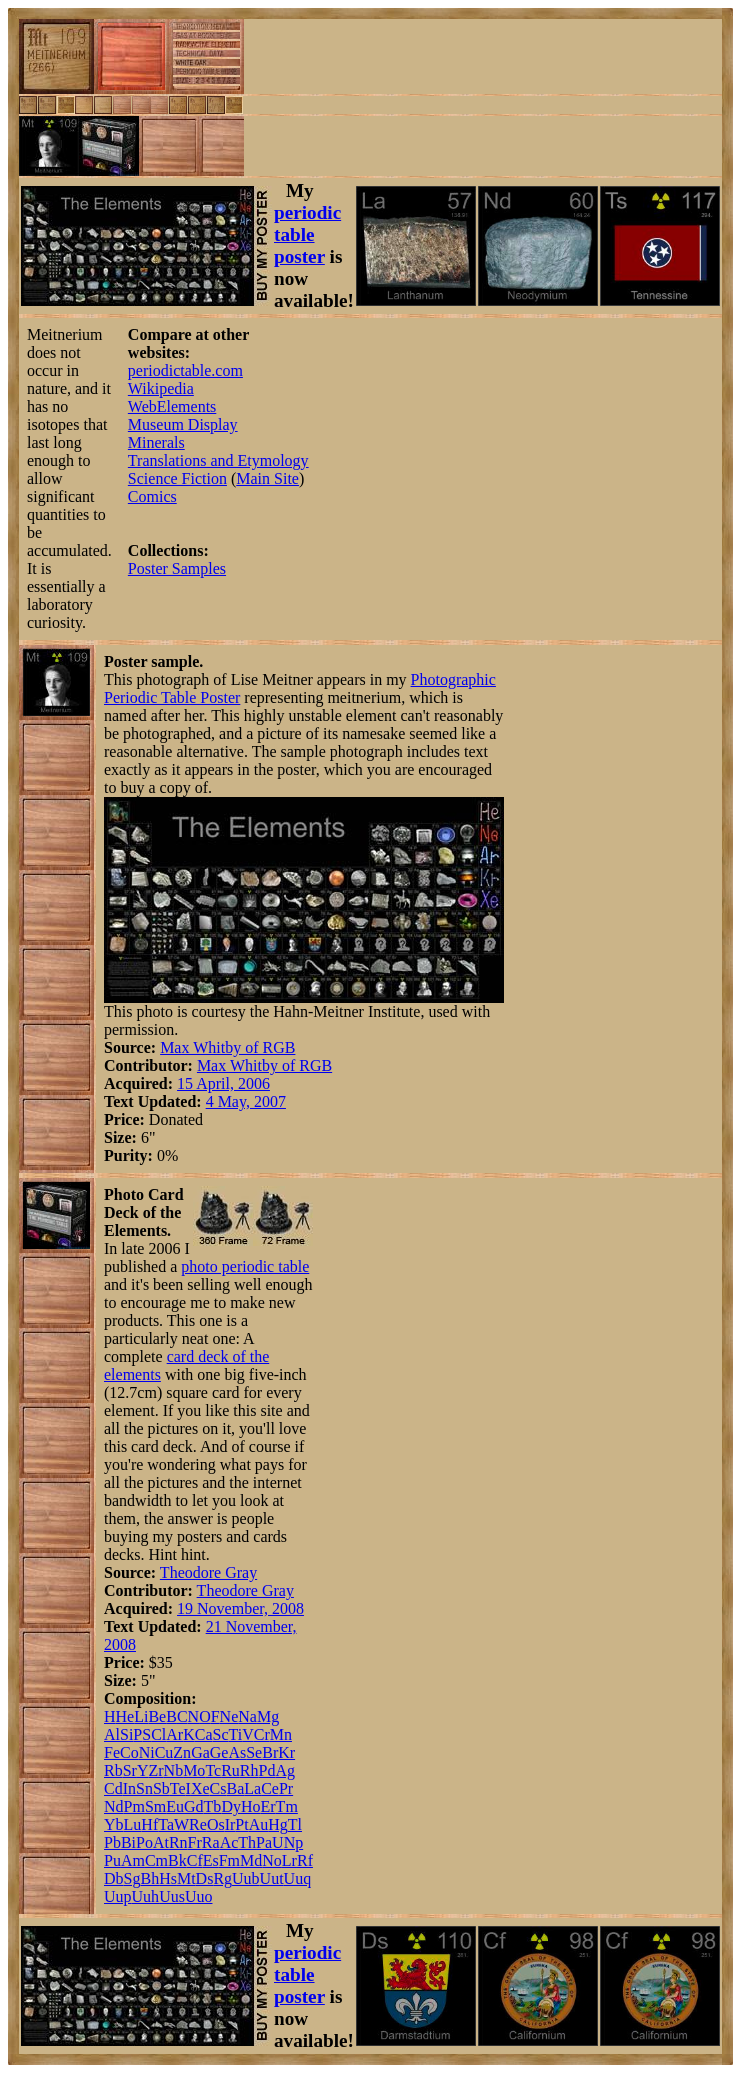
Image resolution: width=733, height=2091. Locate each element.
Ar (174, 1734)
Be (157, 1716)
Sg (132, 1878)
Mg (268, 1716)
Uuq (298, 1878)
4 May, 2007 (246, 1101)
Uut (272, 1878)
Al (112, 1734)
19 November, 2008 (240, 1608)
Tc (213, 1770)
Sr (130, 1770)
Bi (128, 1842)
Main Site (267, 478)
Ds (205, 1878)
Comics (152, 496)
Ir (230, 1824)
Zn (182, 1752)
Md (251, 1860)
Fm (229, 1860)
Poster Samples (177, 568)
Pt (241, 1824)
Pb (112, 1842)
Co (129, 1752)
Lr (289, 1860)
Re (198, 1824)
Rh (249, 1770)
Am (133, 1860)
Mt (186, 1878)
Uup (118, 1896)
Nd (114, 1806)
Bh (149, 1878)
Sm (155, 1806)
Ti (236, 1734)
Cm (156, 1860)
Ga (200, 1752)
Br (270, 1752)
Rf (305, 1860)
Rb (113, 1770)
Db (114, 1878)
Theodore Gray (208, 1572)
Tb (213, 1806)
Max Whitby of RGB (227, 1047)
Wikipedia (161, 388)
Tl (295, 1824)
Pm (134, 1806)
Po (144, 1842)
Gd (194, 1806)
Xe (200, 1788)
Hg (278, 1824)
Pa (264, 1842)
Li (141, 1716)
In (129, 1788)
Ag (285, 1770)
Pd (266, 1770)
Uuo (199, 1896)
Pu (112, 1860)
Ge (219, 1752)
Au (259, 1824)
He (125, 1716)
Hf (149, 1824)
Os (216, 1824)
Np (294, 1842)
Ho (251, 1806)
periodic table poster (307, 234)
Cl (158, 1734)
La (252, 1788)
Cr (262, 1734)
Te (178, 1788)
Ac (229, 1842)
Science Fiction (177, 478)
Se (254, 1752)
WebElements (172, 406)
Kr (286, 1752)
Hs (168, 1878)
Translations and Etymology (218, 460)
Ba (235, 1788)
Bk (177, 1860)
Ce (270, 1788)
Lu (133, 1824)
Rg (222, 1878)
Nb (174, 1770)
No (272, 1860)
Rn (178, 1842)
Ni (147, 1752)
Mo (194, 1770)
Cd (113, 1788)
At (161, 1842)
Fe (112, 1752)
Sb (161, 1788)
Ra (211, 1842)
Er (268, 1806)
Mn (281, 1734)
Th (247, 1842)
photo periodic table (245, 1266)
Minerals (156, 442)
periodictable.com (185, 370)
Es (211, 1860)
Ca (204, 1734)
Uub (246, 1878)
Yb (114, 1824)
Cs (218, 1788)
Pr (286, 1788)
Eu (175, 1806)
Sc (221, 1734)
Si (126, 1734)
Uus (172, 1896)
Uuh (146, 1896)
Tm (287, 1806)
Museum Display (183, 424)
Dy (231, 1806)
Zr (155, 1770)
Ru (230, 1770)
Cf (195, 1860)
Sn (144, 1788)
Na (247, 1716)
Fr (195, 1842)
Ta (166, 1824)
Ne (229, 1716)
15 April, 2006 (223, 1083)
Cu (164, 1752)
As (237, 1752)
